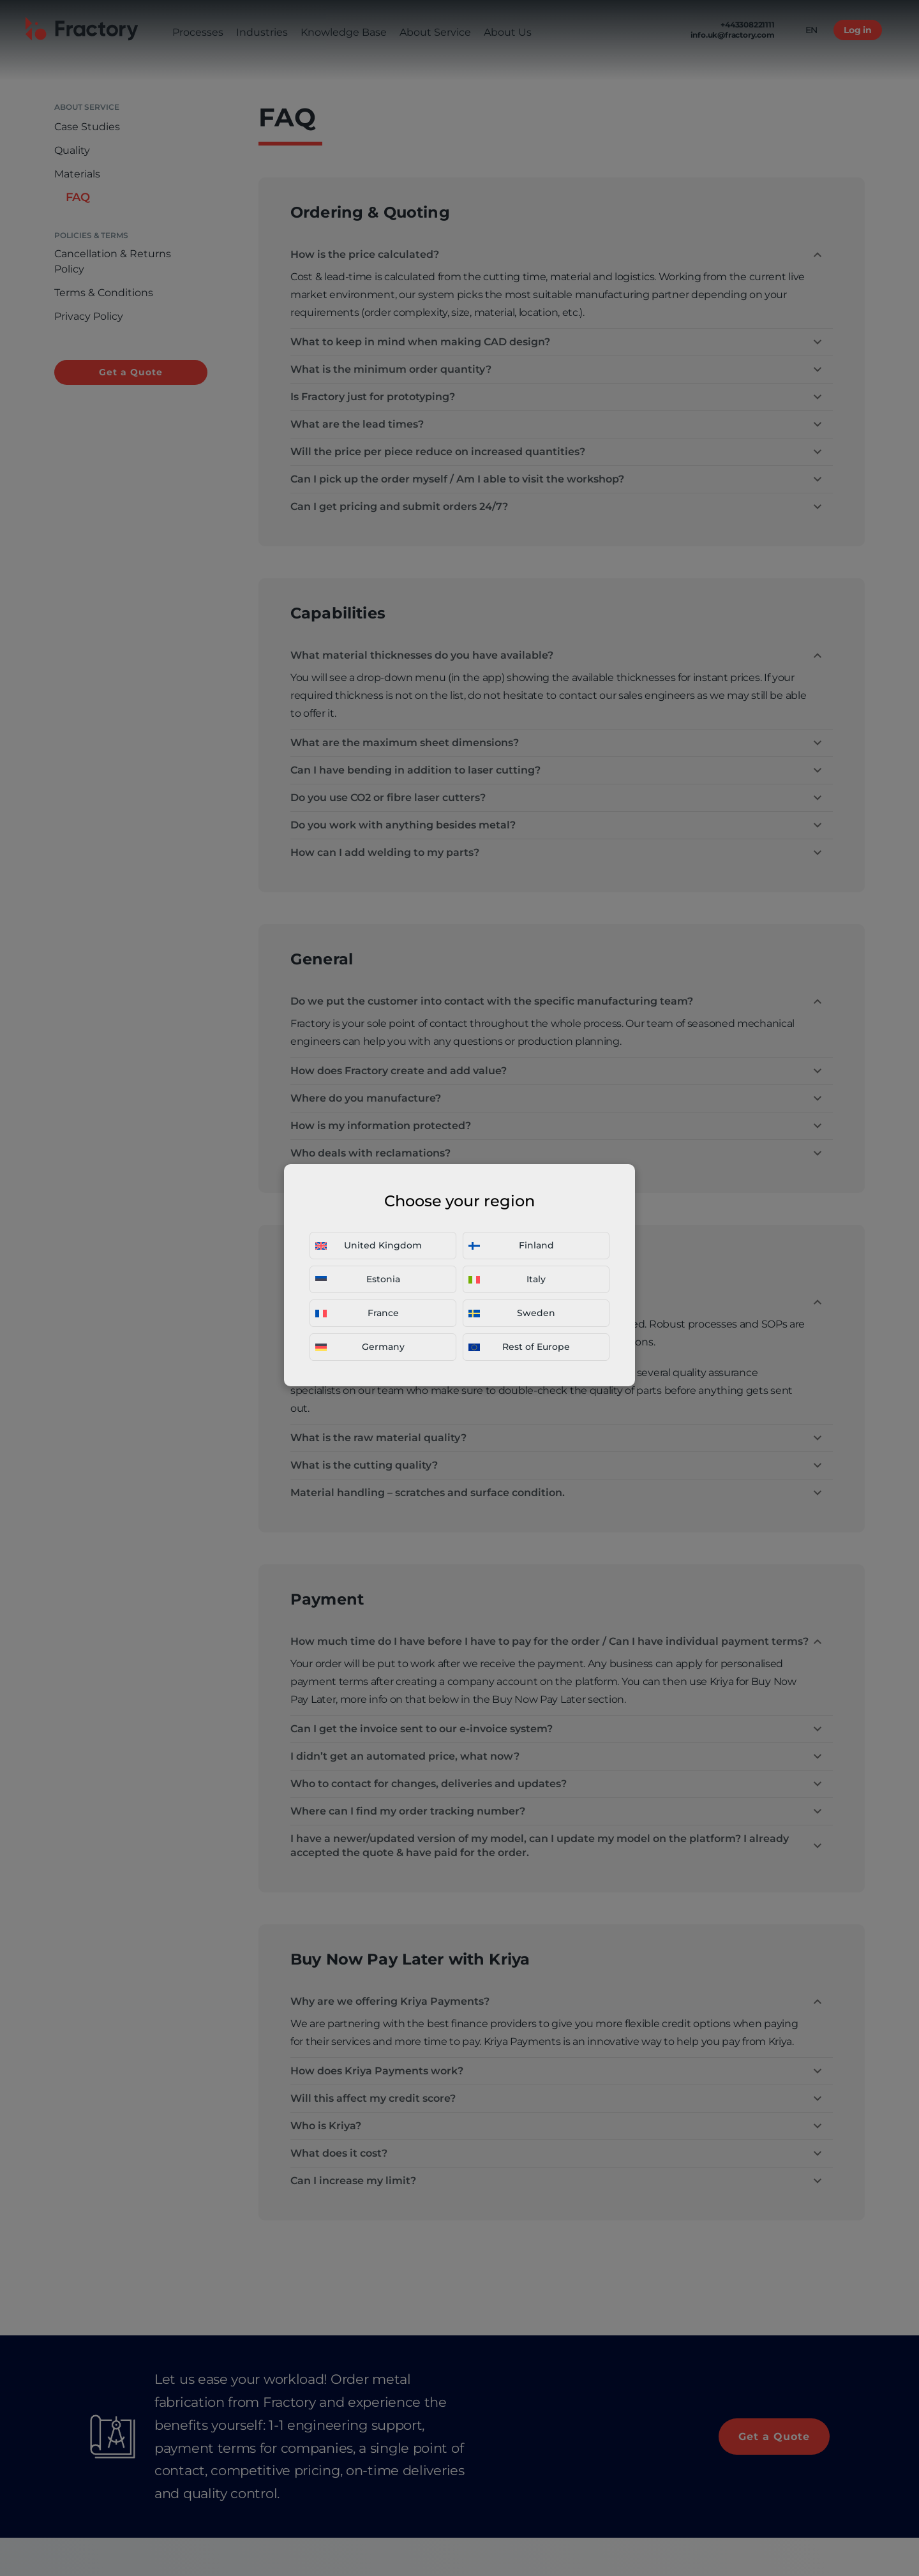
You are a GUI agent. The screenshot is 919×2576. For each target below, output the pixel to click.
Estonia (357, 1279)
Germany (360, 1346)
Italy (507, 1279)
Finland (511, 1245)
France (357, 1313)
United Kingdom (368, 1245)
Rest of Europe (519, 1346)
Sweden (511, 1313)
